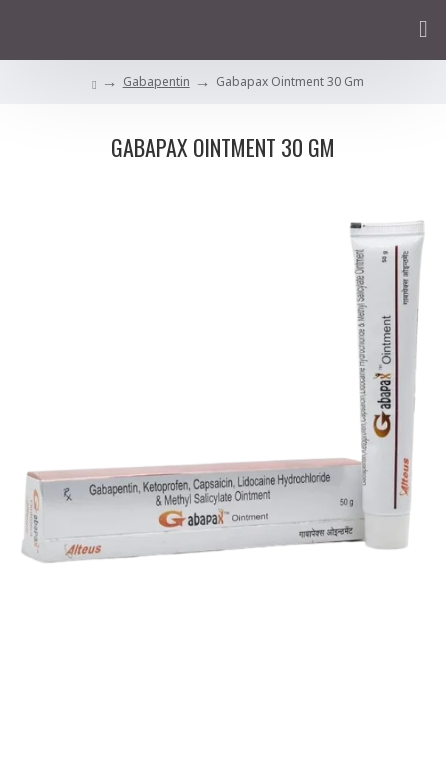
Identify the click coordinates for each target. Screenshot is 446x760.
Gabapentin (156, 81)
